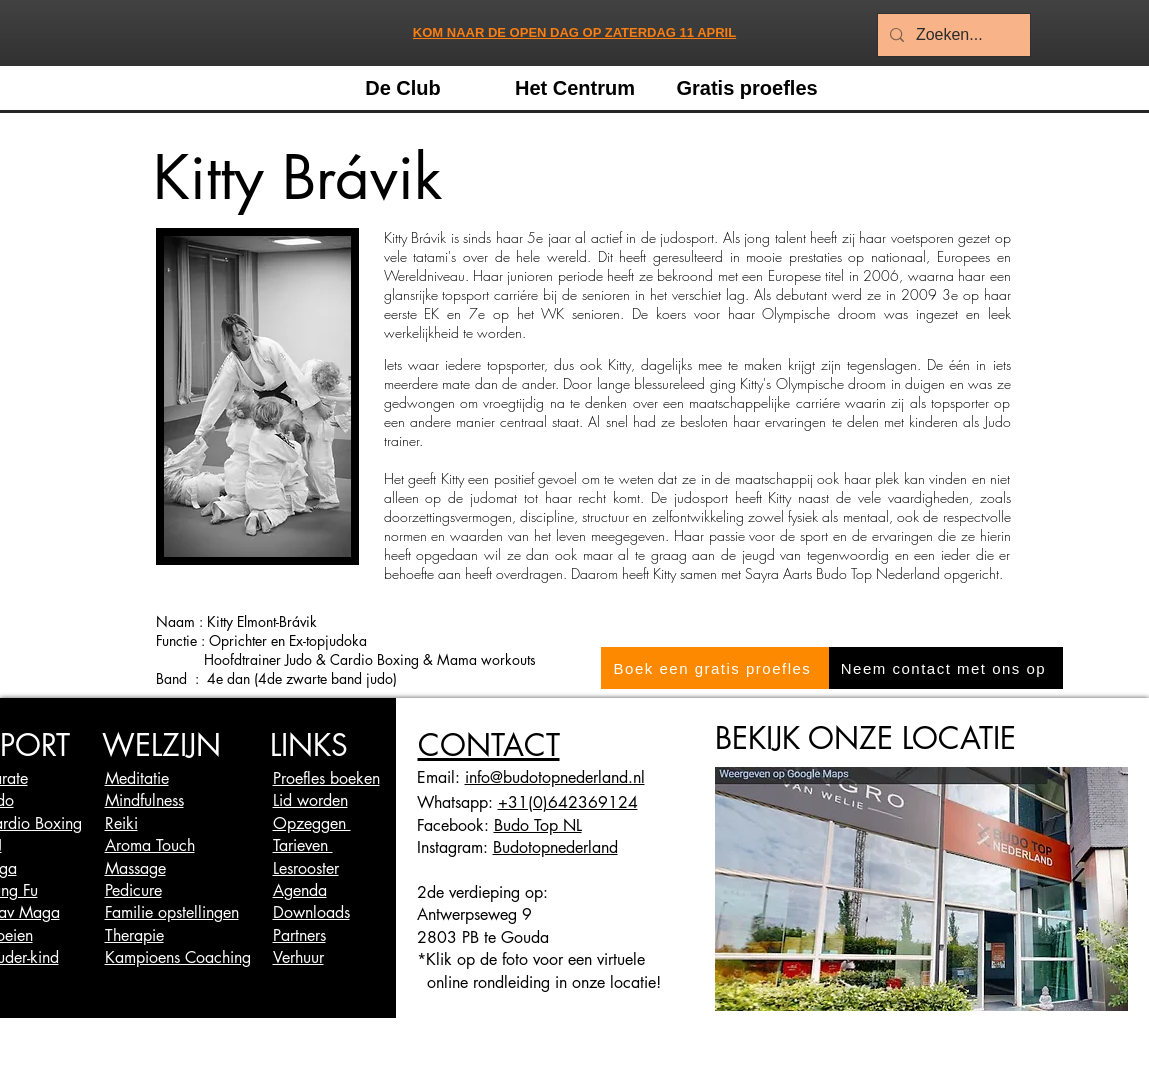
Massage (135, 868)
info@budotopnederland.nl (555, 777)
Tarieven (303, 845)
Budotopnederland (555, 847)
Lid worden (310, 800)
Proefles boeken (326, 778)
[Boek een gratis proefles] (715, 668)
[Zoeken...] (952, 35)
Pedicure (133, 890)
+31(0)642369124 (568, 802)
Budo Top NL (538, 825)
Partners (299, 935)
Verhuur (298, 957)
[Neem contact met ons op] (946, 668)
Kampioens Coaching (178, 957)
